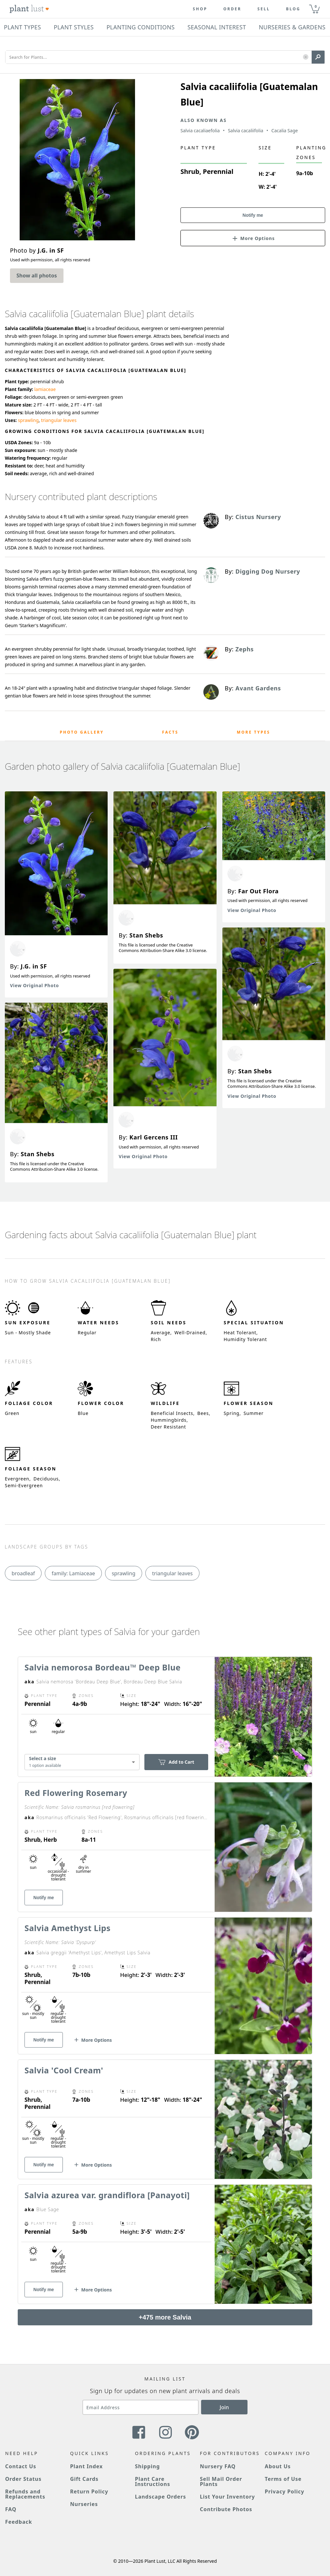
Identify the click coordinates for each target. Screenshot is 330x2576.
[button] (305, 57)
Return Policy (89, 2491)
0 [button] (315, 6)
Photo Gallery (82, 732)
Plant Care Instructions (152, 2481)
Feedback (18, 2521)
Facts (170, 732)
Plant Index (86, 2466)
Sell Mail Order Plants (221, 2481)
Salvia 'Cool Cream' (63, 2070)
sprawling (28, 420)
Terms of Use (283, 2478)
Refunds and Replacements (25, 2494)
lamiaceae (44, 389)
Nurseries (84, 2504)
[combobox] (82, 1762)
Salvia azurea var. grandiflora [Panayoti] (107, 2195)
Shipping (147, 2466)
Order (232, 9)
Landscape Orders (160, 2496)
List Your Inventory (227, 2496)
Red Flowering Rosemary (75, 1792)
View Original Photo (34, 985)
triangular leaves (58, 420)
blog (293, 9)
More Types (253, 732)
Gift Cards (84, 2478)
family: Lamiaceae (73, 1573)
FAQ (10, 2509)
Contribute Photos (226, 2509)
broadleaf (23, 1573)
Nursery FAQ (218, 2466)
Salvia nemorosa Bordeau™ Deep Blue (102, 1667)
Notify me (253, 215)
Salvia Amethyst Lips (67, 1927)
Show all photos (36, 275)
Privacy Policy (284, 2491)
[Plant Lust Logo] (29, 9)
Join (224, 2407)
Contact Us (20, 2466)
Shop (200, 9)
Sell (263, 9)
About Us (278, 2466)
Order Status (23, 2478)
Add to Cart (176, 1762)
